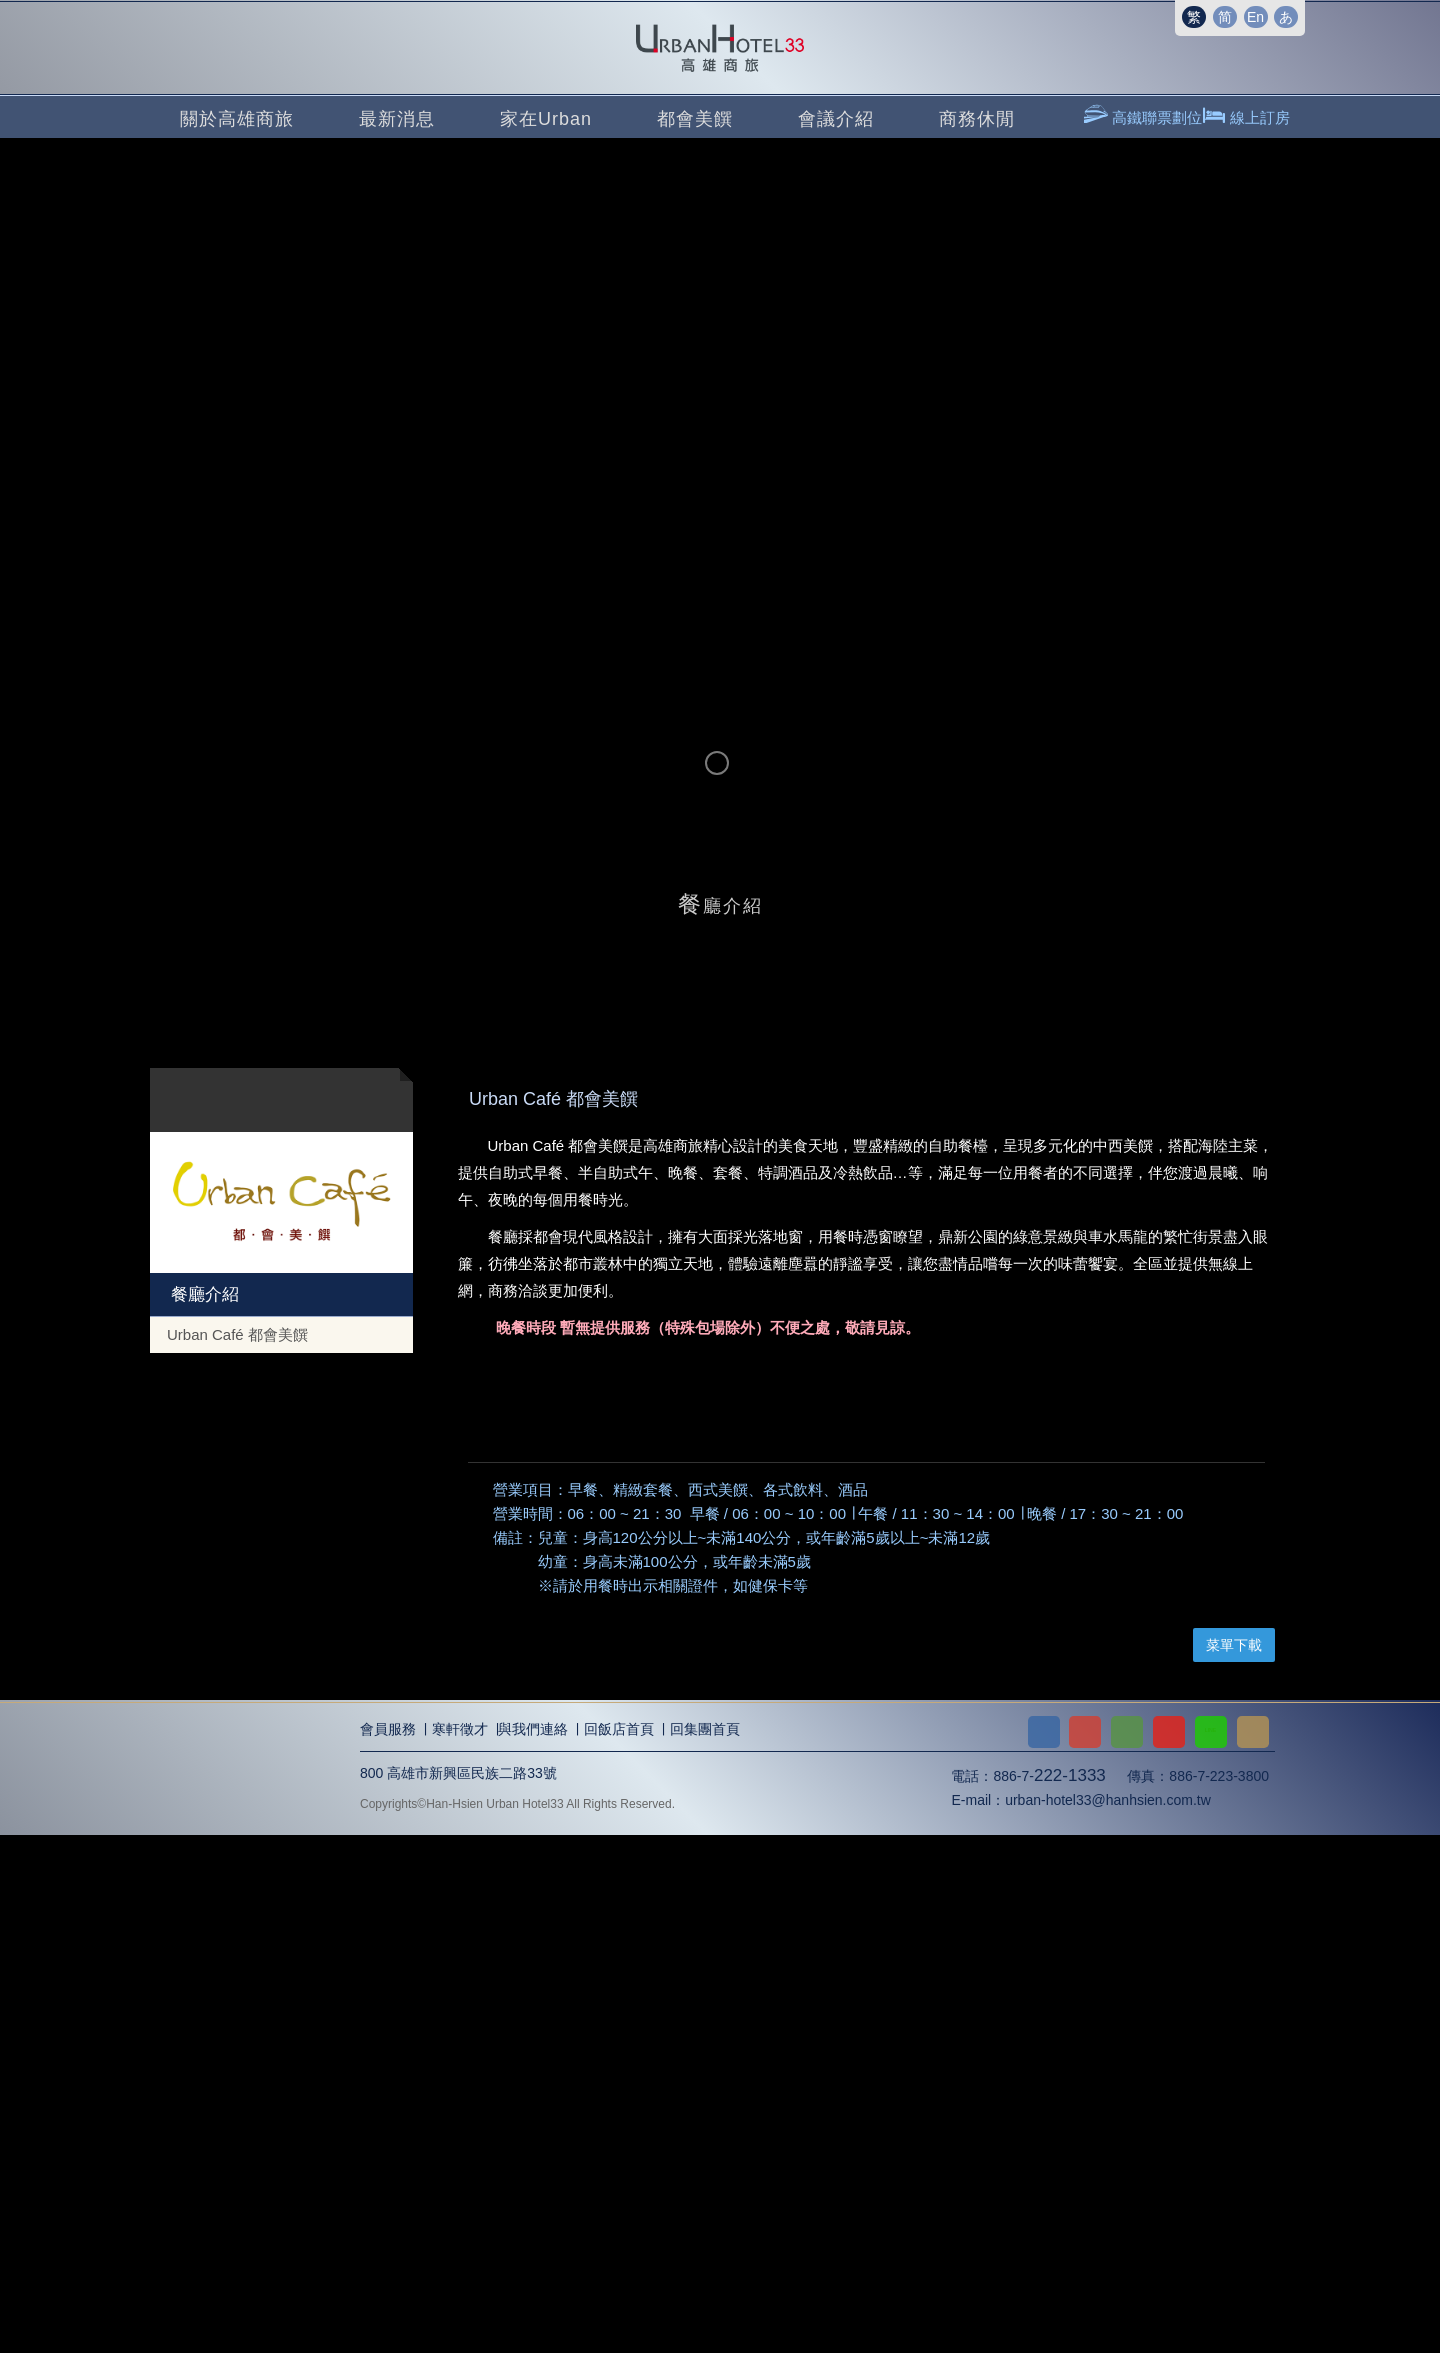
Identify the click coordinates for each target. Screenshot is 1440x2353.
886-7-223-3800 (1219, 2295)
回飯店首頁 (619, 2248)
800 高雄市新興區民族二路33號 (458, 2292)
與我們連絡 (533, 2248)
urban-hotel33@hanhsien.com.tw (1108, 2319)
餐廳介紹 (203, 1294)
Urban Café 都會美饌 (237, 1334)
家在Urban (546, 119)
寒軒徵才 (460, 2248)
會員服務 (388, 2248)
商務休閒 (977, 119)
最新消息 (397, 119)
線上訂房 (1258, 117)
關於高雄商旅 (237, 119)
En (1255, 17)
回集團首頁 (705, 2248)
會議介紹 (836, 119)
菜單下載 (1234, 2164)
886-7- (1049, 2295)
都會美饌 (695, 119)
